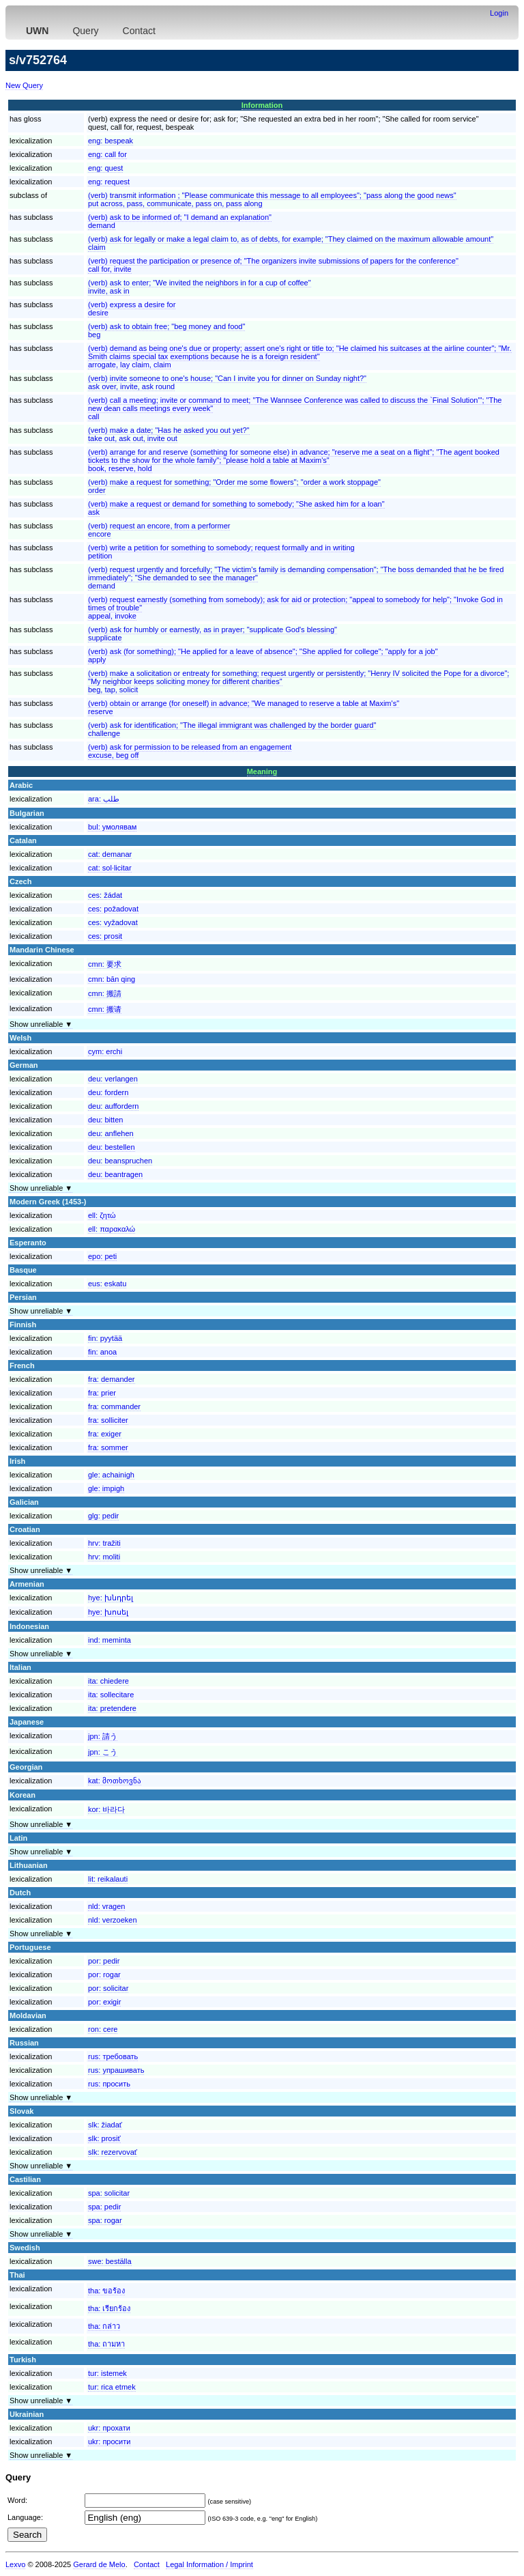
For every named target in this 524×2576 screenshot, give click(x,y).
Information (262, 105)
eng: (110, 141)
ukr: (109, 2428)
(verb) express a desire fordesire (131, 308)
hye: (110, 1598)
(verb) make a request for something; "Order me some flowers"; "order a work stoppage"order (234, 486)
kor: (106, 1809)
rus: (113, 2056)
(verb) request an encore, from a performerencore (159, 530)
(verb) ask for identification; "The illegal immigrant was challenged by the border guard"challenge (232, 729)
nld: (106, 1906)
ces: (105, 895)
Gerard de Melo (99, 2564)
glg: (103, 1516)
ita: (108, 1681)
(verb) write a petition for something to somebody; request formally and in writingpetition (221, 551)
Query (85, 30)
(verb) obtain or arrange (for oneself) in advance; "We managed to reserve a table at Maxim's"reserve (243, 707)
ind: (109, 1640)
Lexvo (15, 2564)
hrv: (104, 1543)
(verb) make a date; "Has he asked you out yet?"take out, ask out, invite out (169, 434)
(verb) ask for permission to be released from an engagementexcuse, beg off (189, 751)
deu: (113, 1079)
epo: (102, 1256)
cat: (110, 854)
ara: (103, 799)
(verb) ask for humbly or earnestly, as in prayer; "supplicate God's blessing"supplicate (212, 633)
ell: (102, 1215)
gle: (111, 1475)
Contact (139, 30)
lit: (108, 1879)
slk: (105, 2125)
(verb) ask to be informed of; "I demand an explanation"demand (180, 221)
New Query (24, 85)
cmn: (104, 964)
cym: (105, 1051)
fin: (105, 1338)
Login (499, 13)
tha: (106, 2291)
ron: (102, 2029)
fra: (111, 1379)
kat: (114, 1781)
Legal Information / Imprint (209, 2564)
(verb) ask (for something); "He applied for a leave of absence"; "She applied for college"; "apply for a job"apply (263, 655)
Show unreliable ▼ (41, 1024)
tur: (107, 2373)
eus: (107, 1283)
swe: (110, 2261)
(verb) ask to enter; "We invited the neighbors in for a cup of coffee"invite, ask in (199, 287)
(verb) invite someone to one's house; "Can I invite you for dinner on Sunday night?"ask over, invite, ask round (227, 382)
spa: (109, 2193)
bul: (112, 827)
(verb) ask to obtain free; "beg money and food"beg (166, 330)
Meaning (262, 771)
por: (103, 1961)
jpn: (102, 1736)
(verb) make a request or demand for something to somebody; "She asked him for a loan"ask (236, 508)
